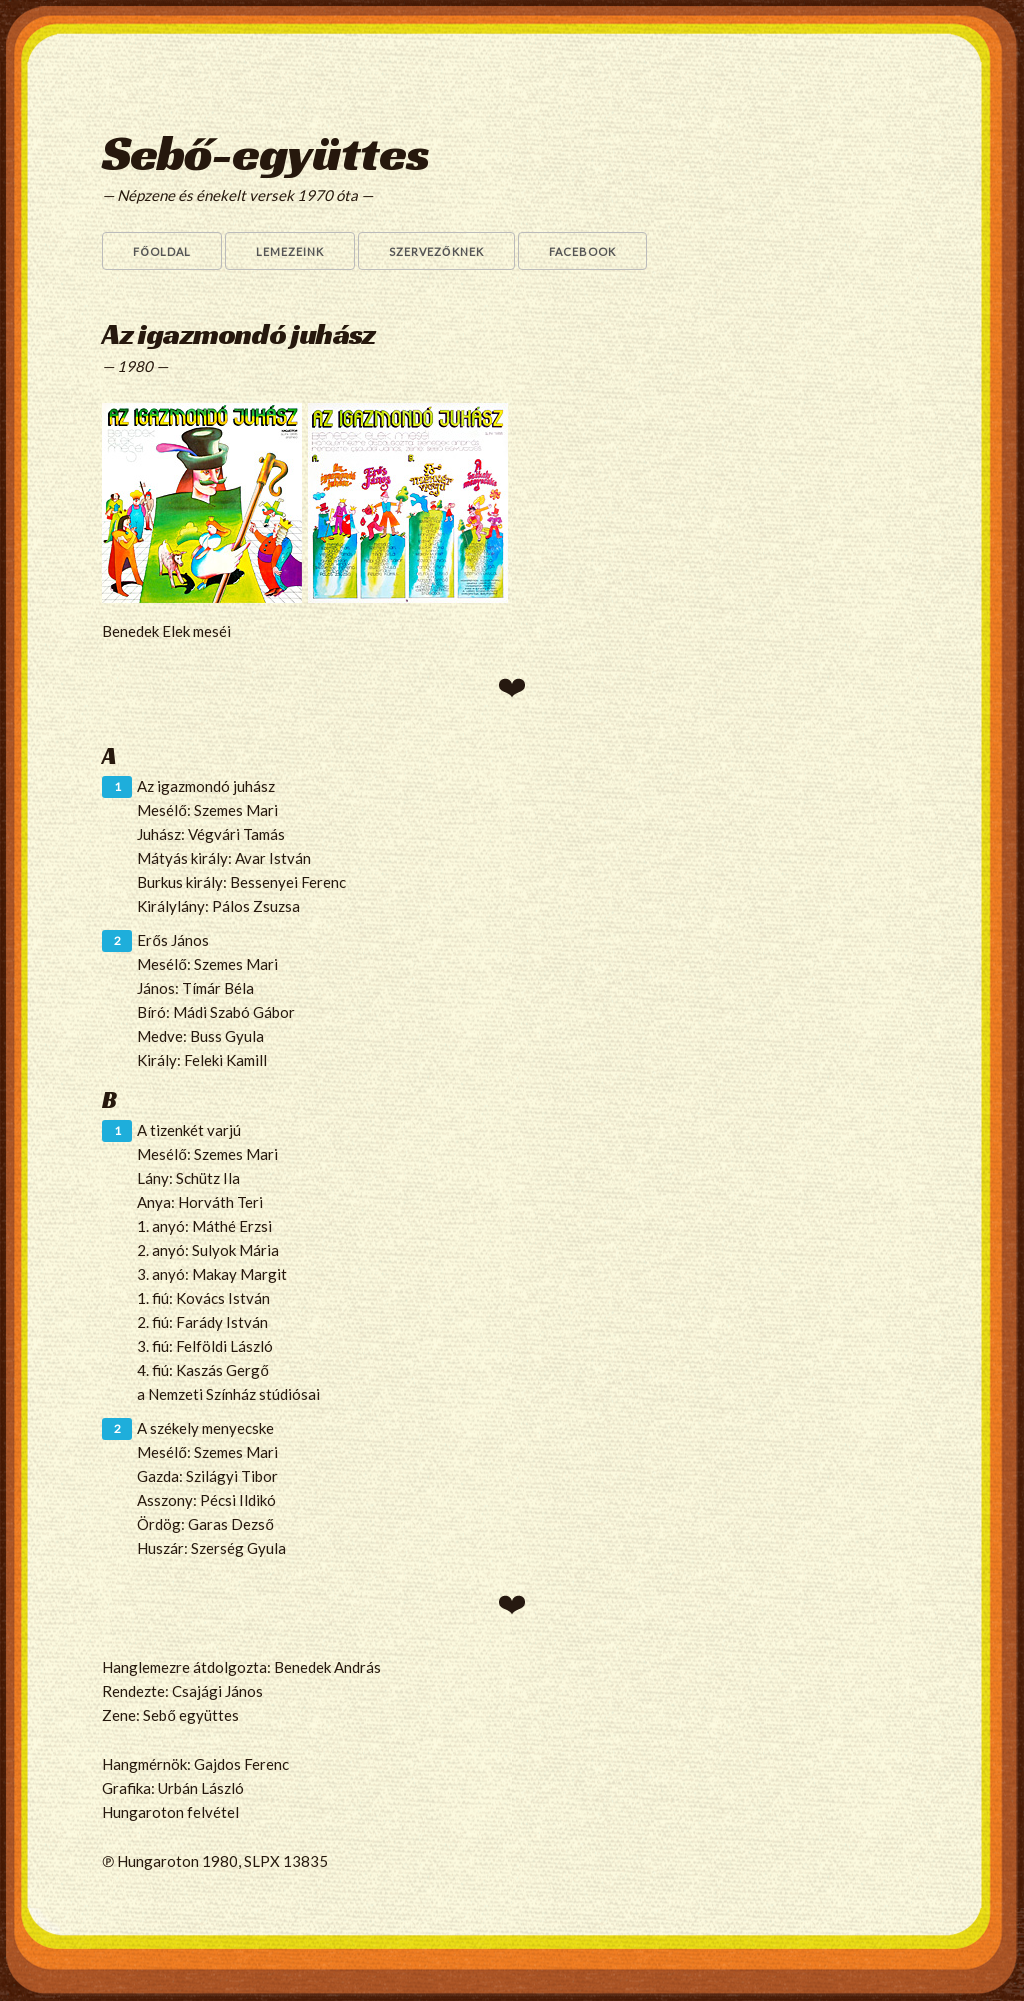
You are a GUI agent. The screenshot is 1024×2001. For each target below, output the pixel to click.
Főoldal (162, 251)
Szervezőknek (436, 251)
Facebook (582, 251)
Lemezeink (290, 251)
